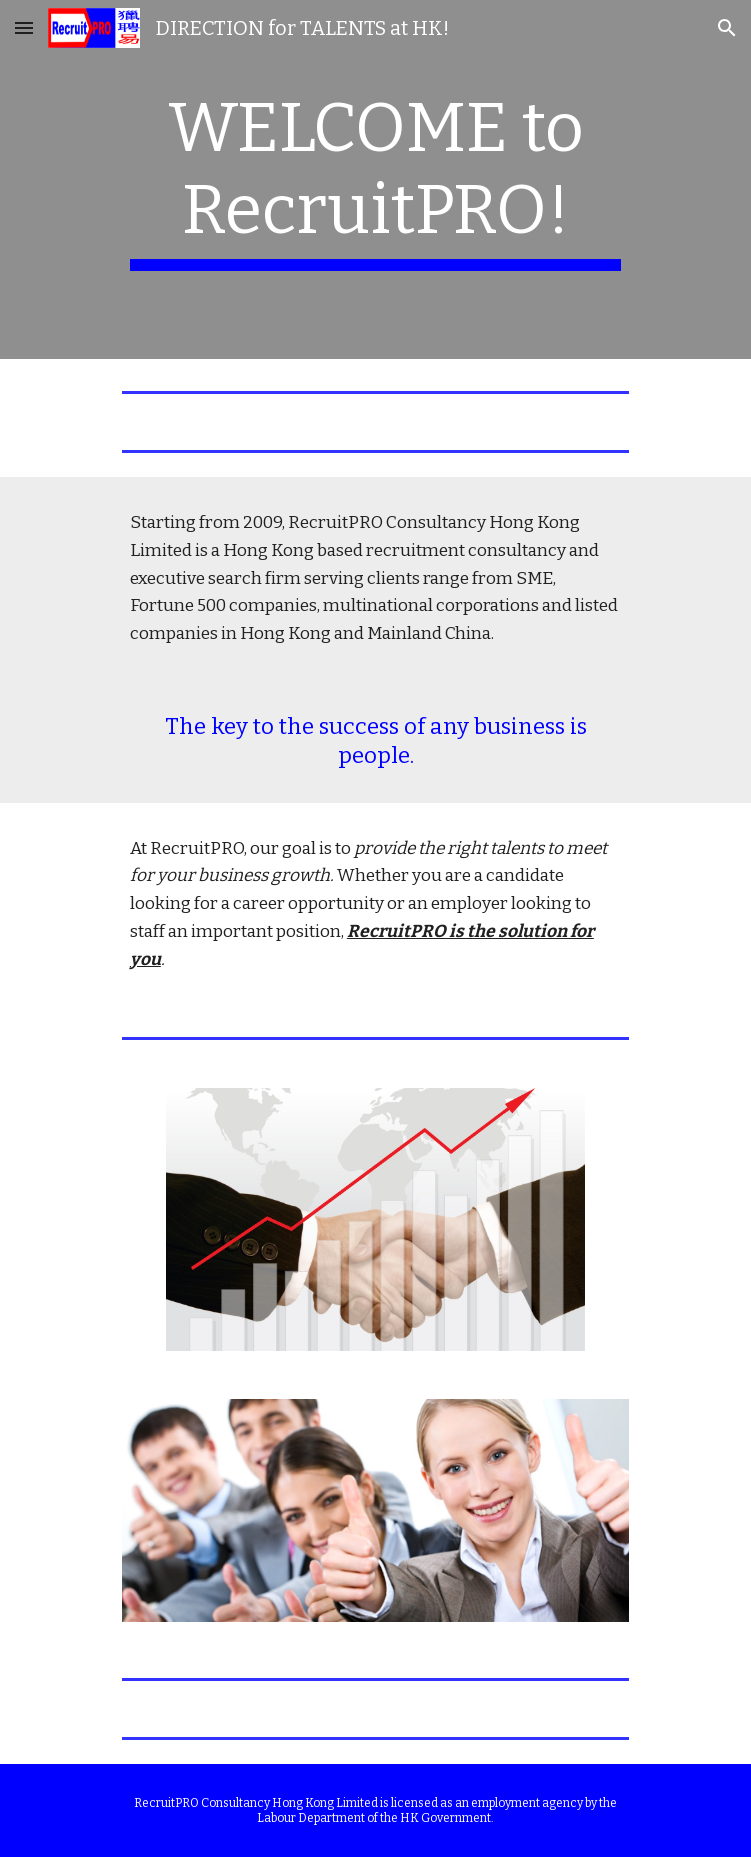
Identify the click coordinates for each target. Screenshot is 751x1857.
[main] (375, 179)
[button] (24, 27)
